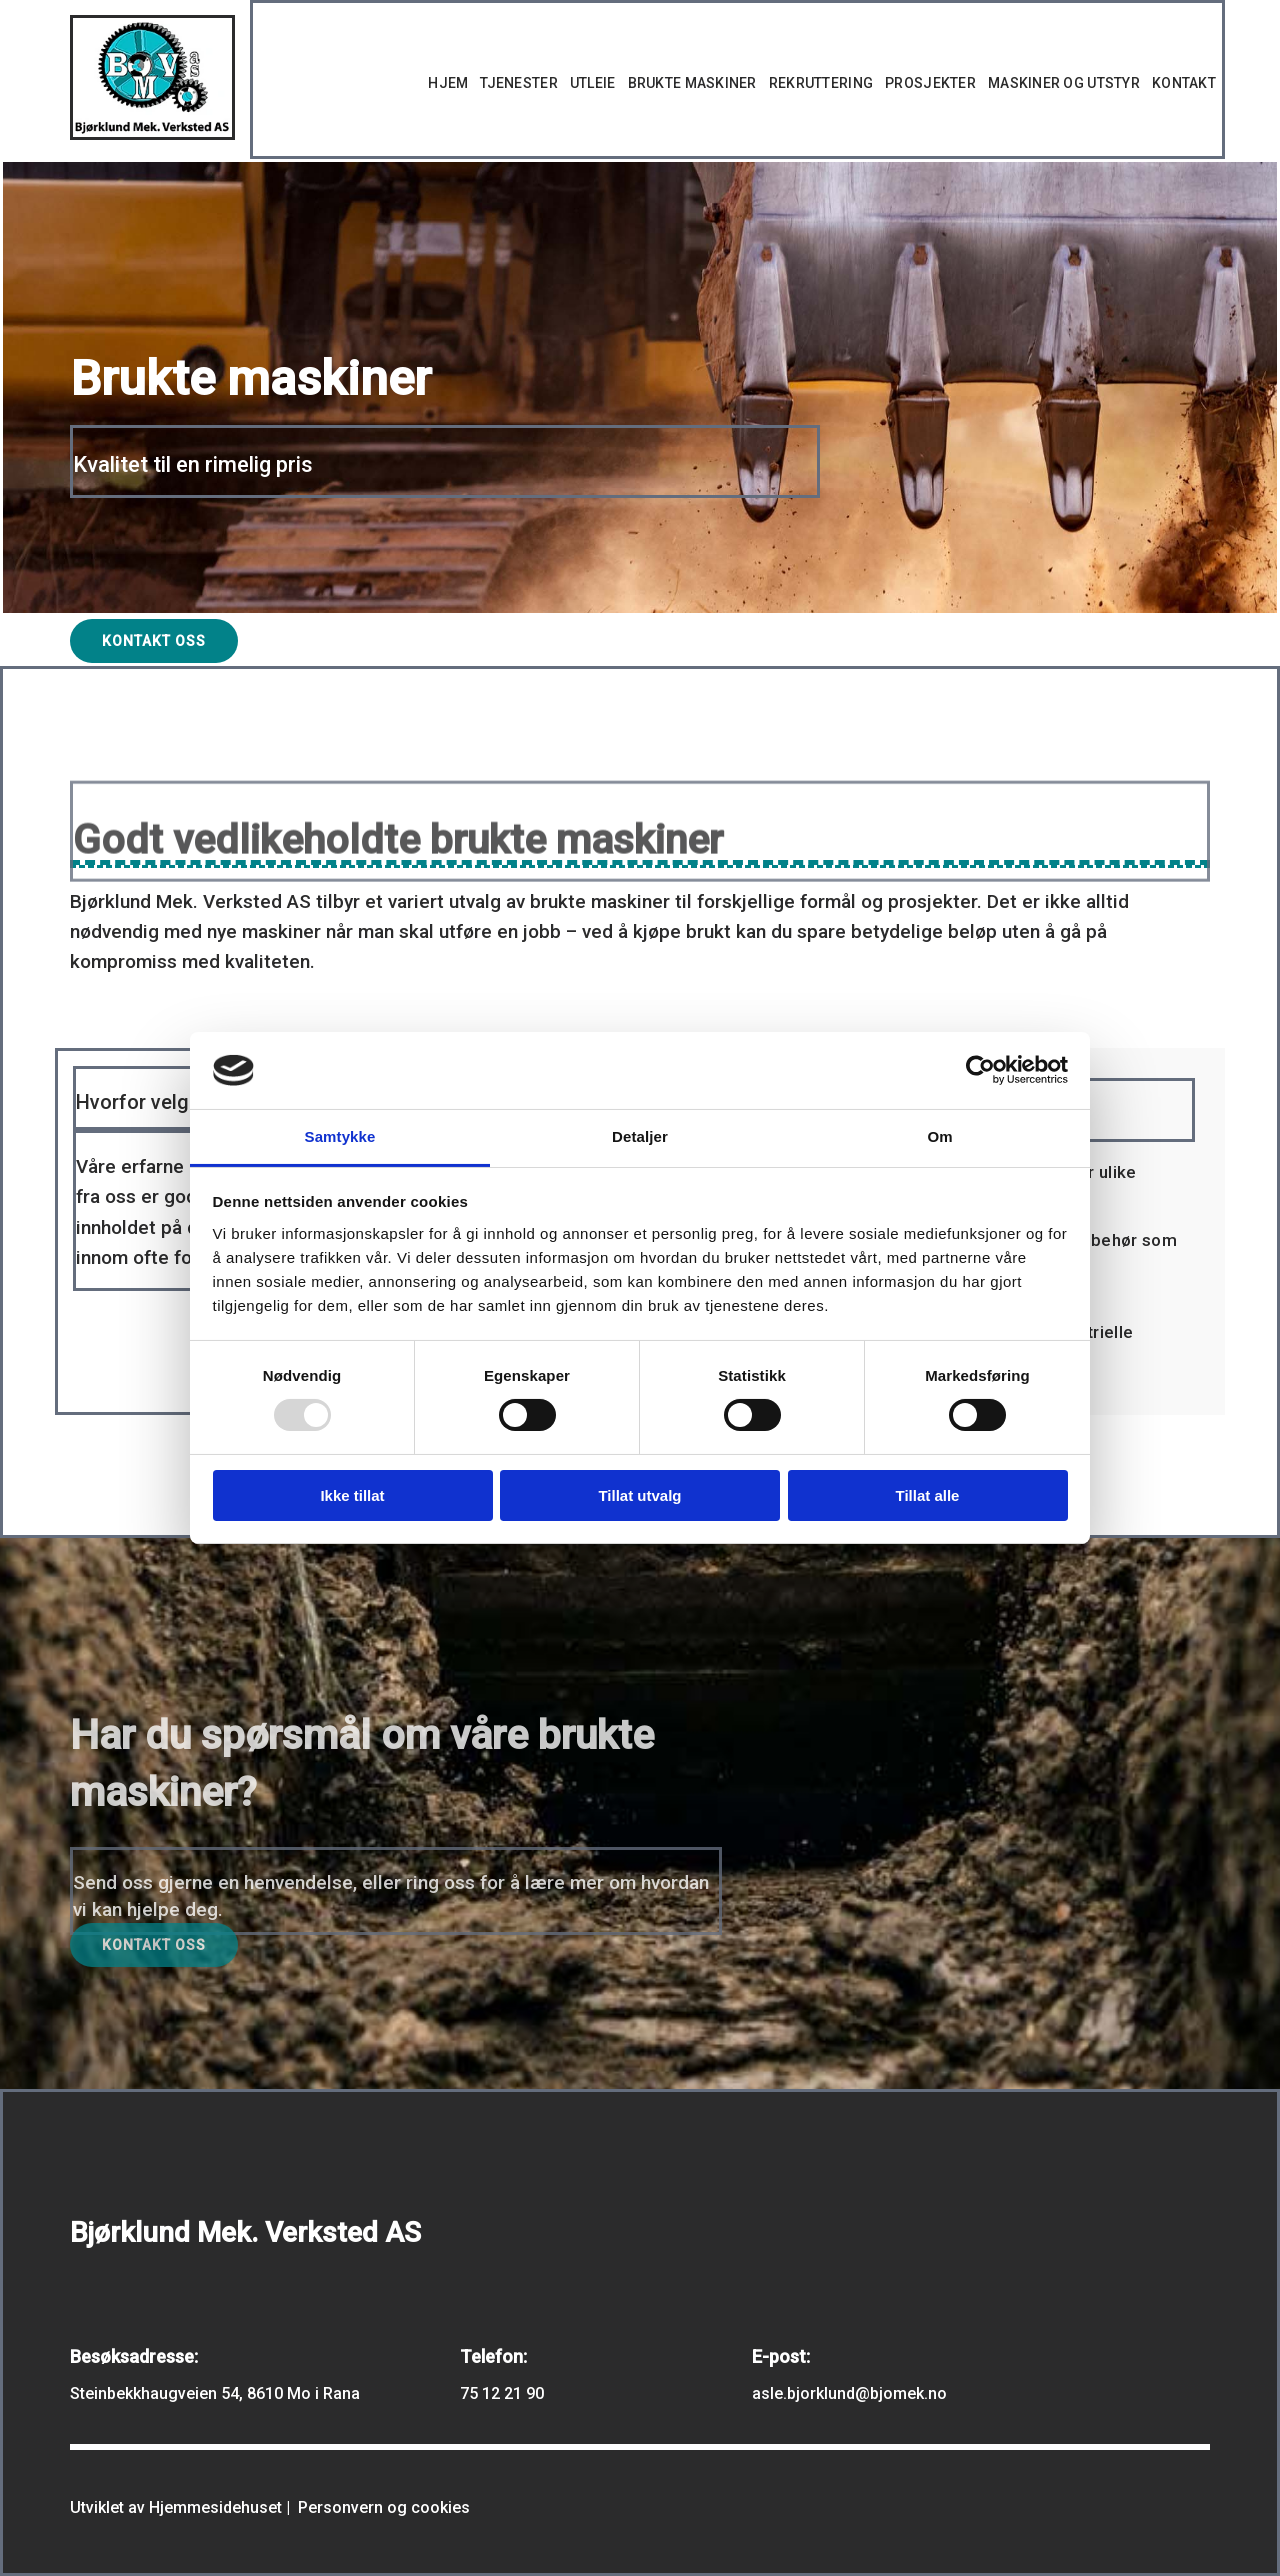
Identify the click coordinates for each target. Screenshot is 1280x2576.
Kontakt (1184, 83)
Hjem (448, 83)
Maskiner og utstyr (1064, 83)
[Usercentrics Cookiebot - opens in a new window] (980, 1070)
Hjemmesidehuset (215, 2507)
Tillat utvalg (639, 1495)
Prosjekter (930, 83)
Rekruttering (821, 83)
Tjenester (519, 83)
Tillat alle (928, 1495)
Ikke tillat (352, 1495)
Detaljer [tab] (640, 1136)
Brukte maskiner (692, 83)
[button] (154, 641)
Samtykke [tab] (340, 1136)
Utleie (593, 83)
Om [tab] (939, 1136)
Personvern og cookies (384, 2507)
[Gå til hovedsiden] (152, 134)
